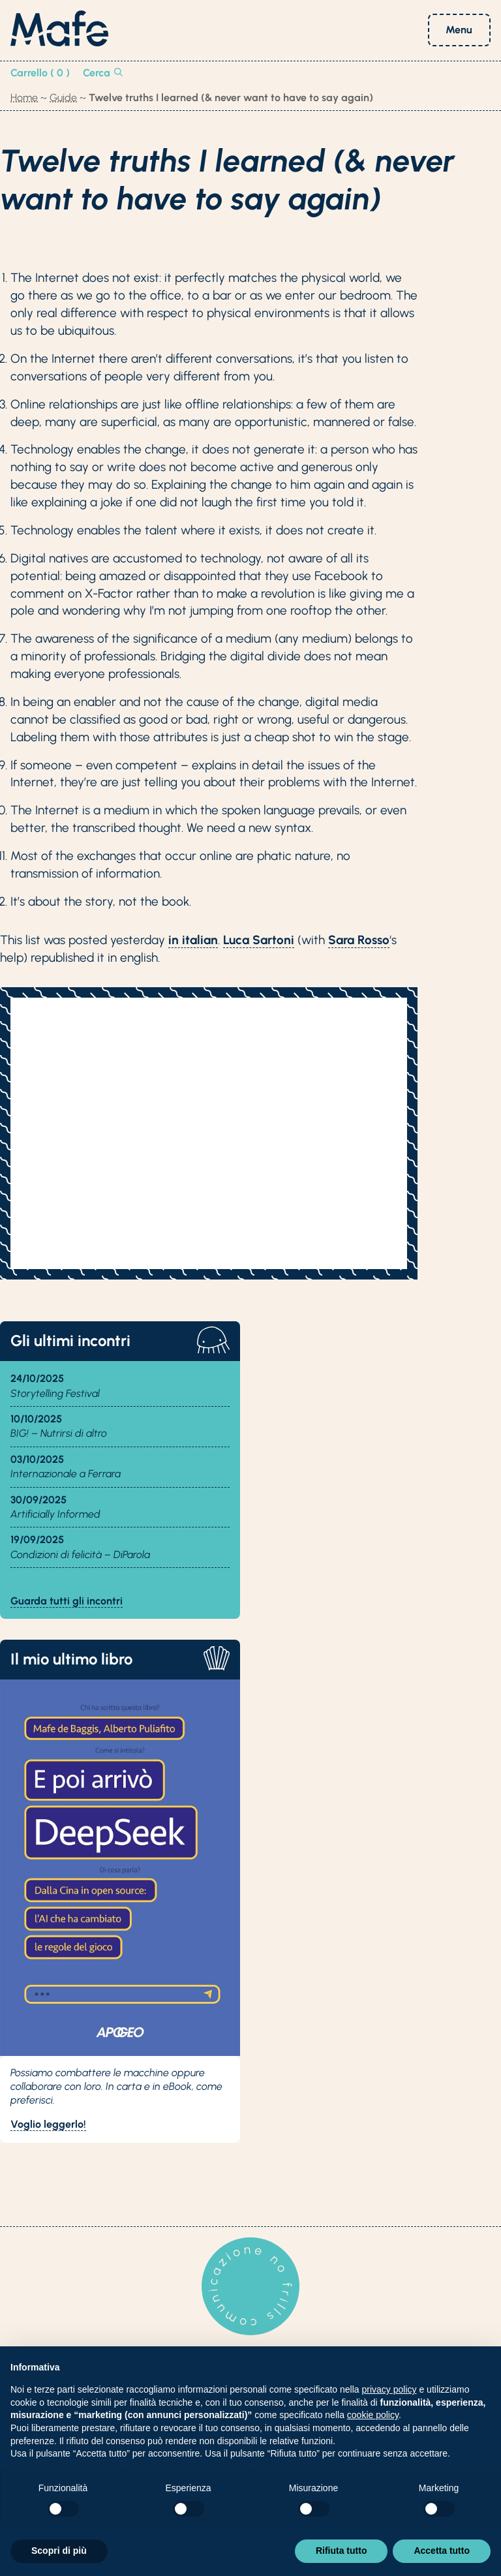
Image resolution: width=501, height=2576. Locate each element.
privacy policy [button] (389, 2389)
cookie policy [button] (373, 2415)
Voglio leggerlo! (48, 2124)
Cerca (103, 73)
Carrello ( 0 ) (40, 73)
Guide (63, 97)
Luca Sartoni (258, 939)
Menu (459, 29)
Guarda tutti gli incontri (66, 1601)
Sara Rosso (358, 939)
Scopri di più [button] (59, 2550)
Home (24, 97)
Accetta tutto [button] (442, 2550)
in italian (193, 939)
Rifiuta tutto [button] (341, 2550)
